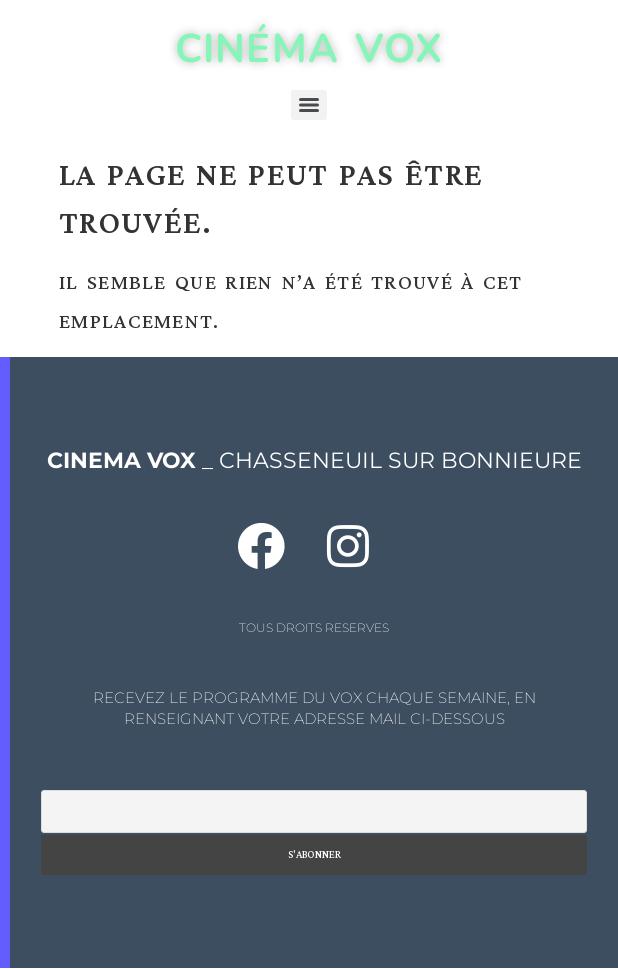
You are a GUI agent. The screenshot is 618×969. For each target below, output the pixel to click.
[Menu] (309, 105)
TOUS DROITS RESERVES (314, 627)
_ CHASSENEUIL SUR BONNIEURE (314, 460)
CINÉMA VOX (309, 49)
